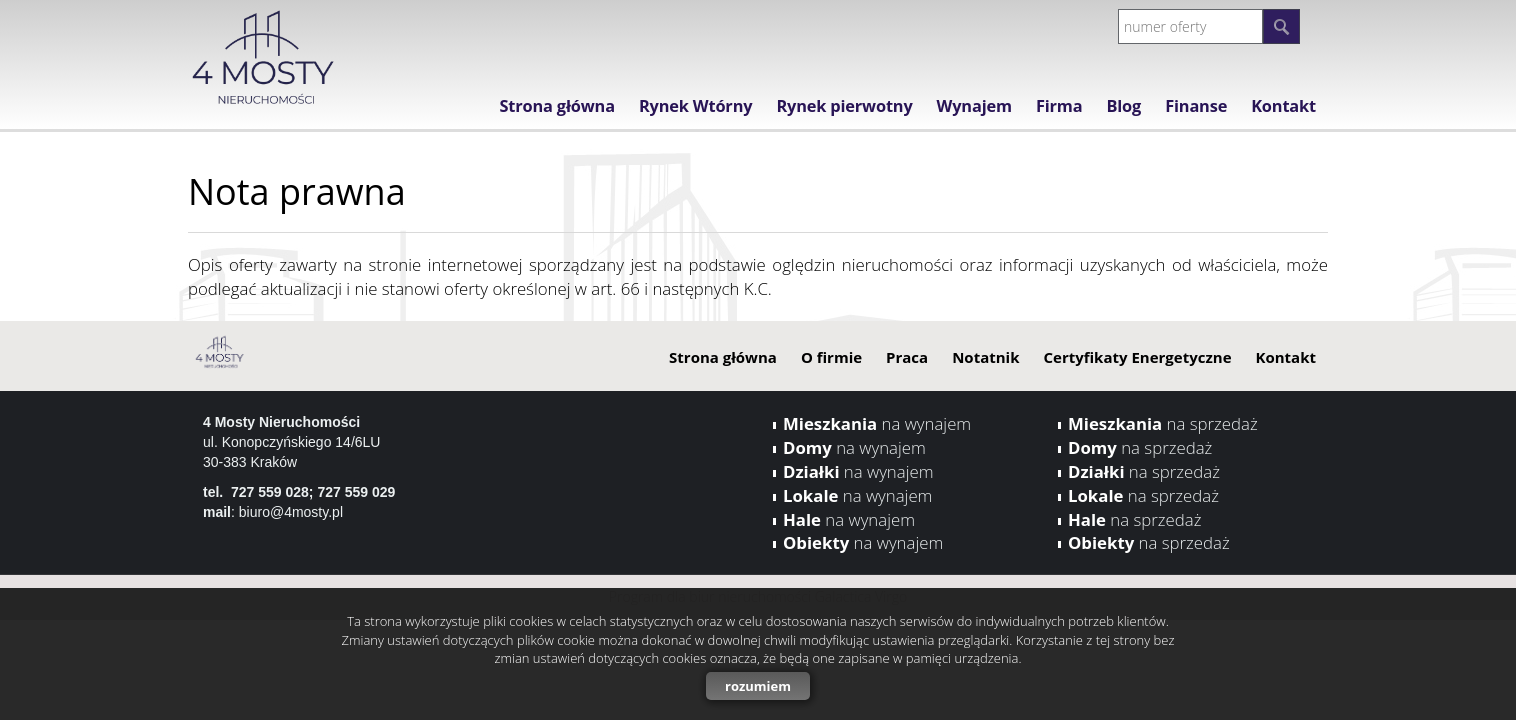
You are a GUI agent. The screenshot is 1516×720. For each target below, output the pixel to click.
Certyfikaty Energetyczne (1137, 357)
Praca (907, 357)
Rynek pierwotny (844, 106)
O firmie (831, 357)
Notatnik (985, 357)
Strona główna (556, 106)
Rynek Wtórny (696, 106)
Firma (1059, 106)
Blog (1123, 106)
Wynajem (974, 106)
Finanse (1196, 106)
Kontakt (1283, 106)
